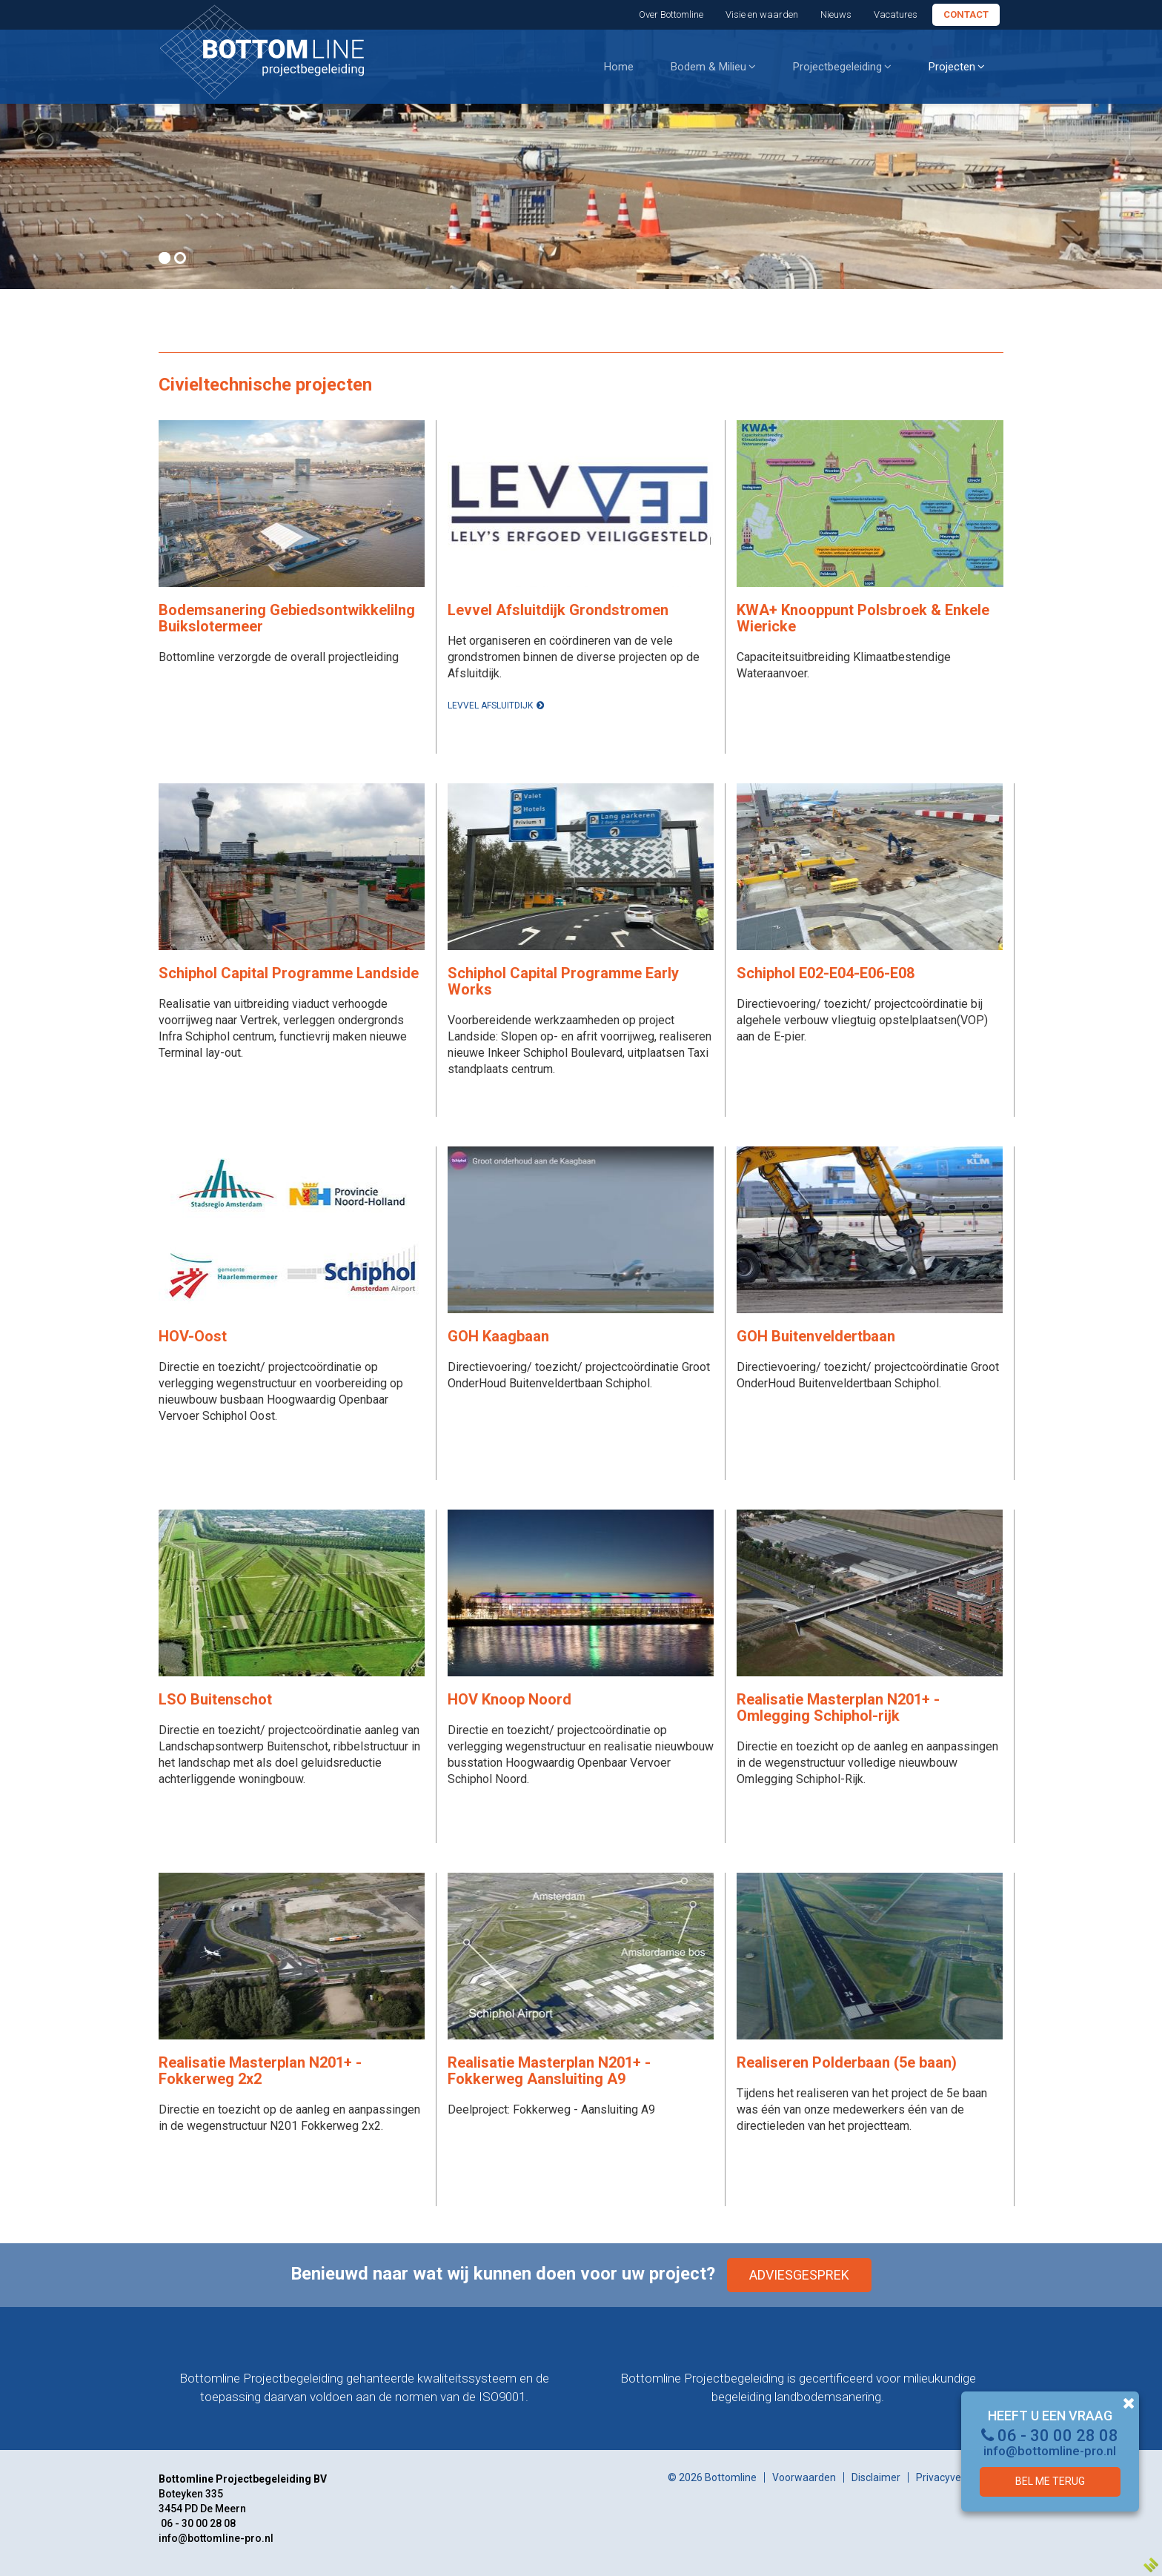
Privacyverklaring (956, 2477)
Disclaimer (875, 2477)
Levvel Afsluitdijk (490, 705)
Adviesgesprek (799, 2275)
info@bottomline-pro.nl (1049, 2450)
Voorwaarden (804, 2477)
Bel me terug (1050, 2481)
